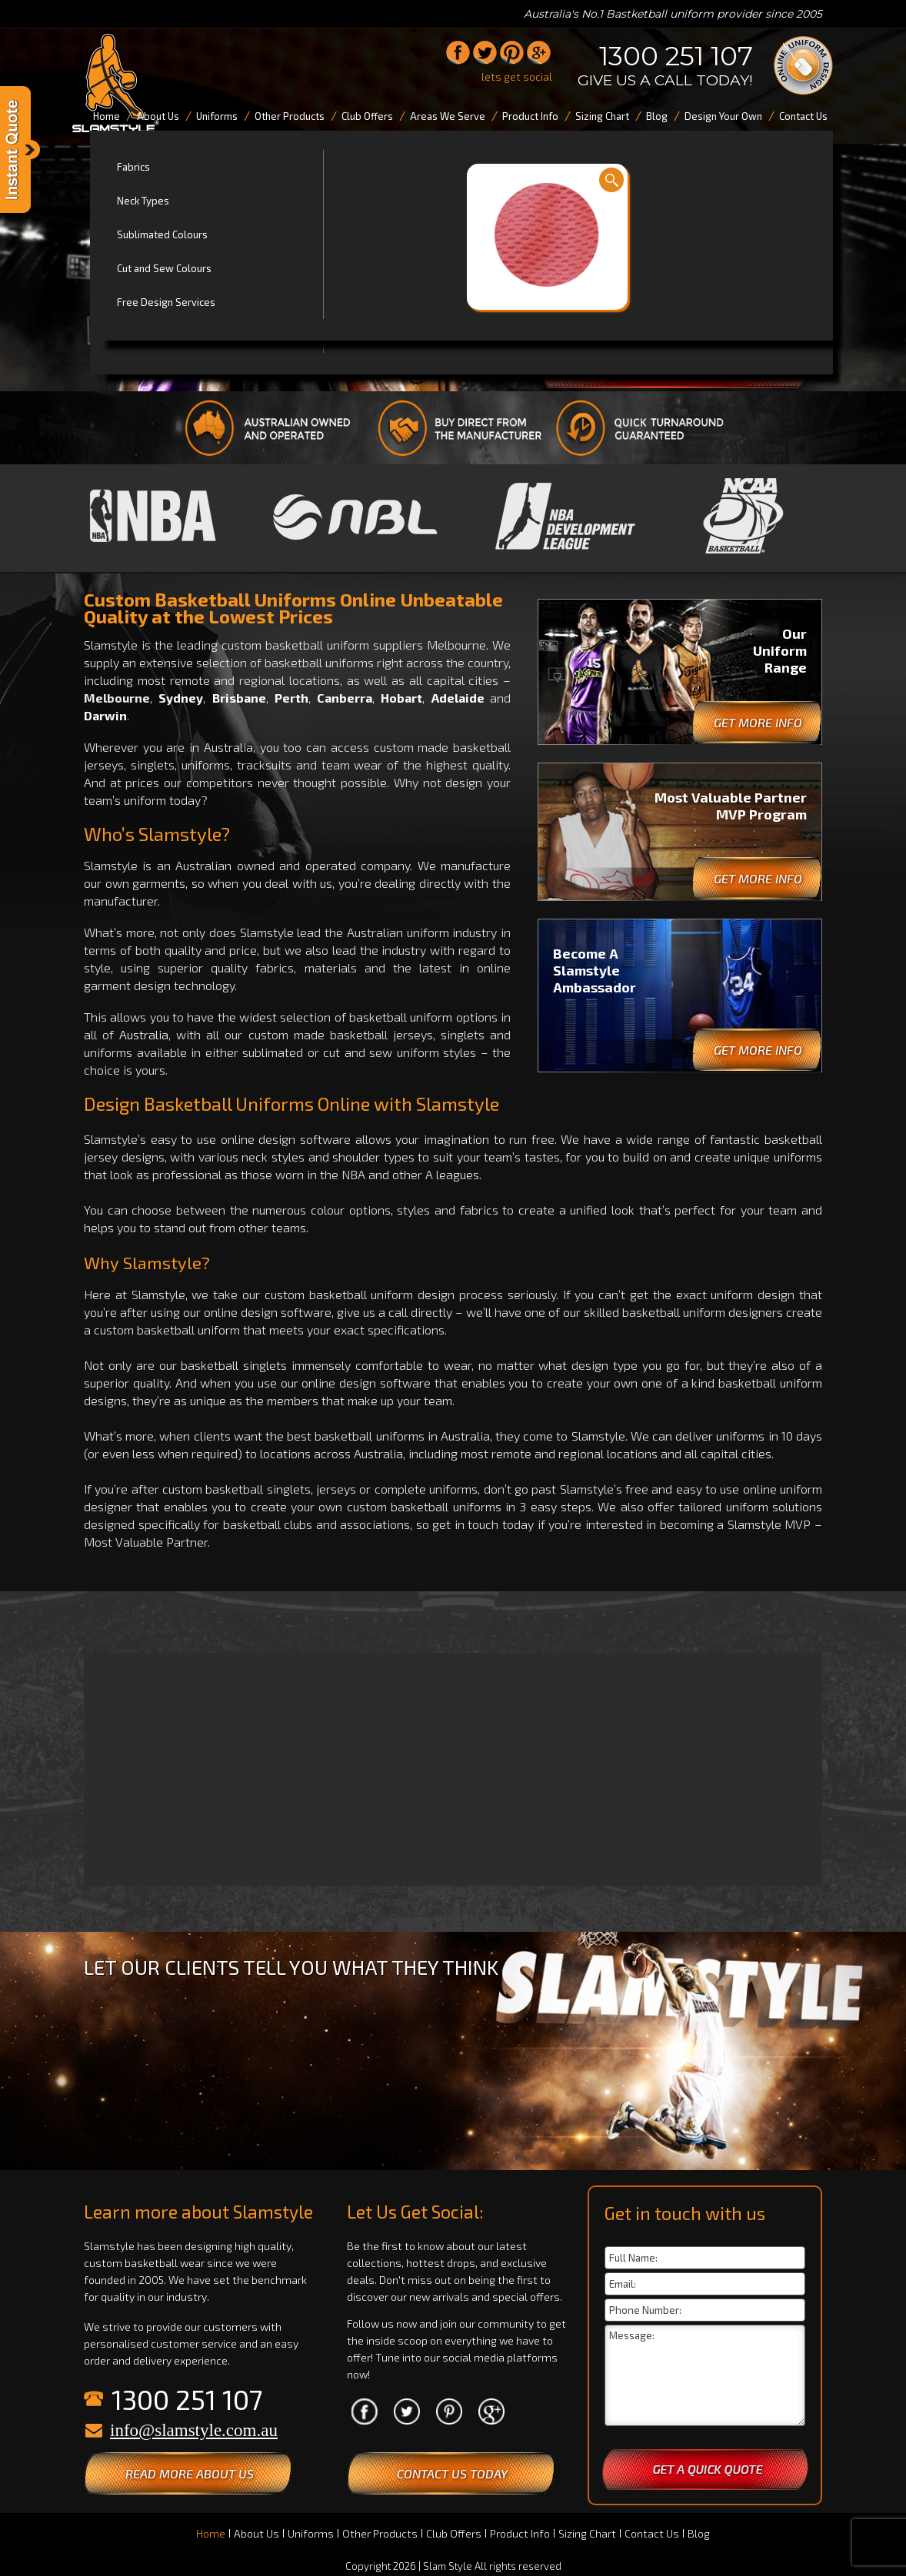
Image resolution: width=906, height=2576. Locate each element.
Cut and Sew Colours (164, 268)
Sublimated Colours (162, 234)
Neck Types (143, 200)
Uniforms (311, 2533)
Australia (143, 1034)
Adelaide (458, 697)
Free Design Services (166, 302)
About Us (256, 2533)
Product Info (520, 2533)
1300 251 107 (676, 56)
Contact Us (652, 2533)
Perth (291, 697)
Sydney (180, 697)
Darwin (105, 715)
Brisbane (239, 697)
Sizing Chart (587, 2533)
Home (210, 2533)
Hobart (401, 697)
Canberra (344, 697)
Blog (699, 2533)
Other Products (380, 2533)
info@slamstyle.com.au (194, 2430)
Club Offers (453, 2533)
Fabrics (133, 167)
